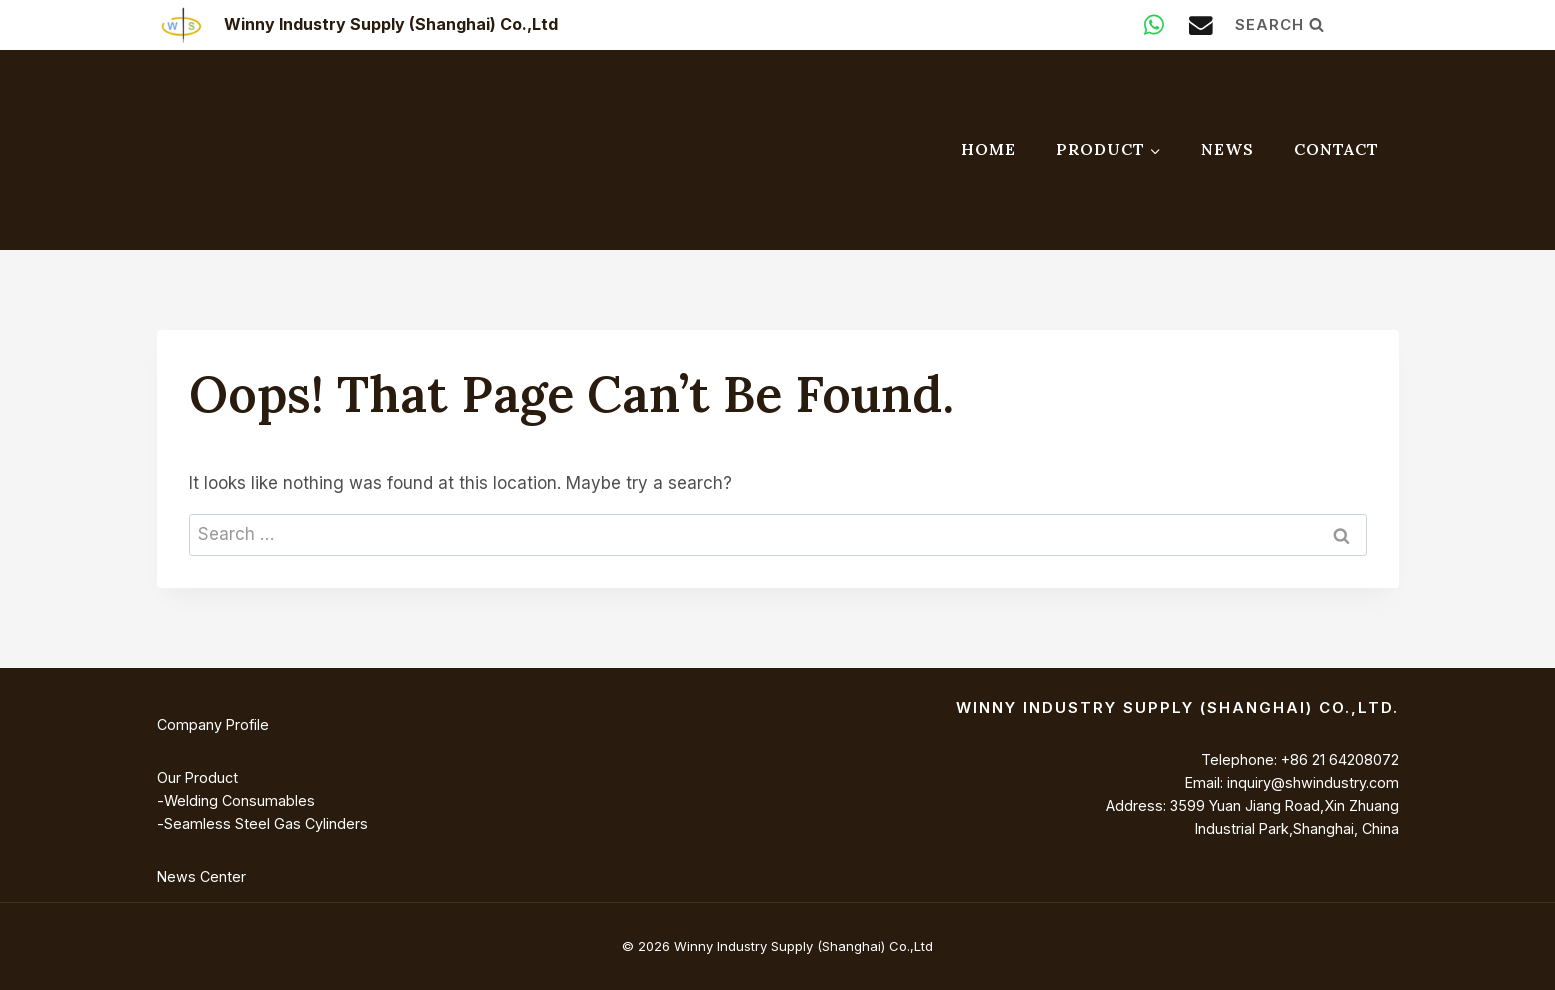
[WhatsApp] (1153, 24)
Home (988, 149)
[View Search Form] (1317, 25)
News (1227, 149)
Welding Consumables (238, 800)
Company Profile (213, 724)
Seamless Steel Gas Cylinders (266, 823)
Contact (1336, 149)
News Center (201, 876)
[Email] (1200, 24)
